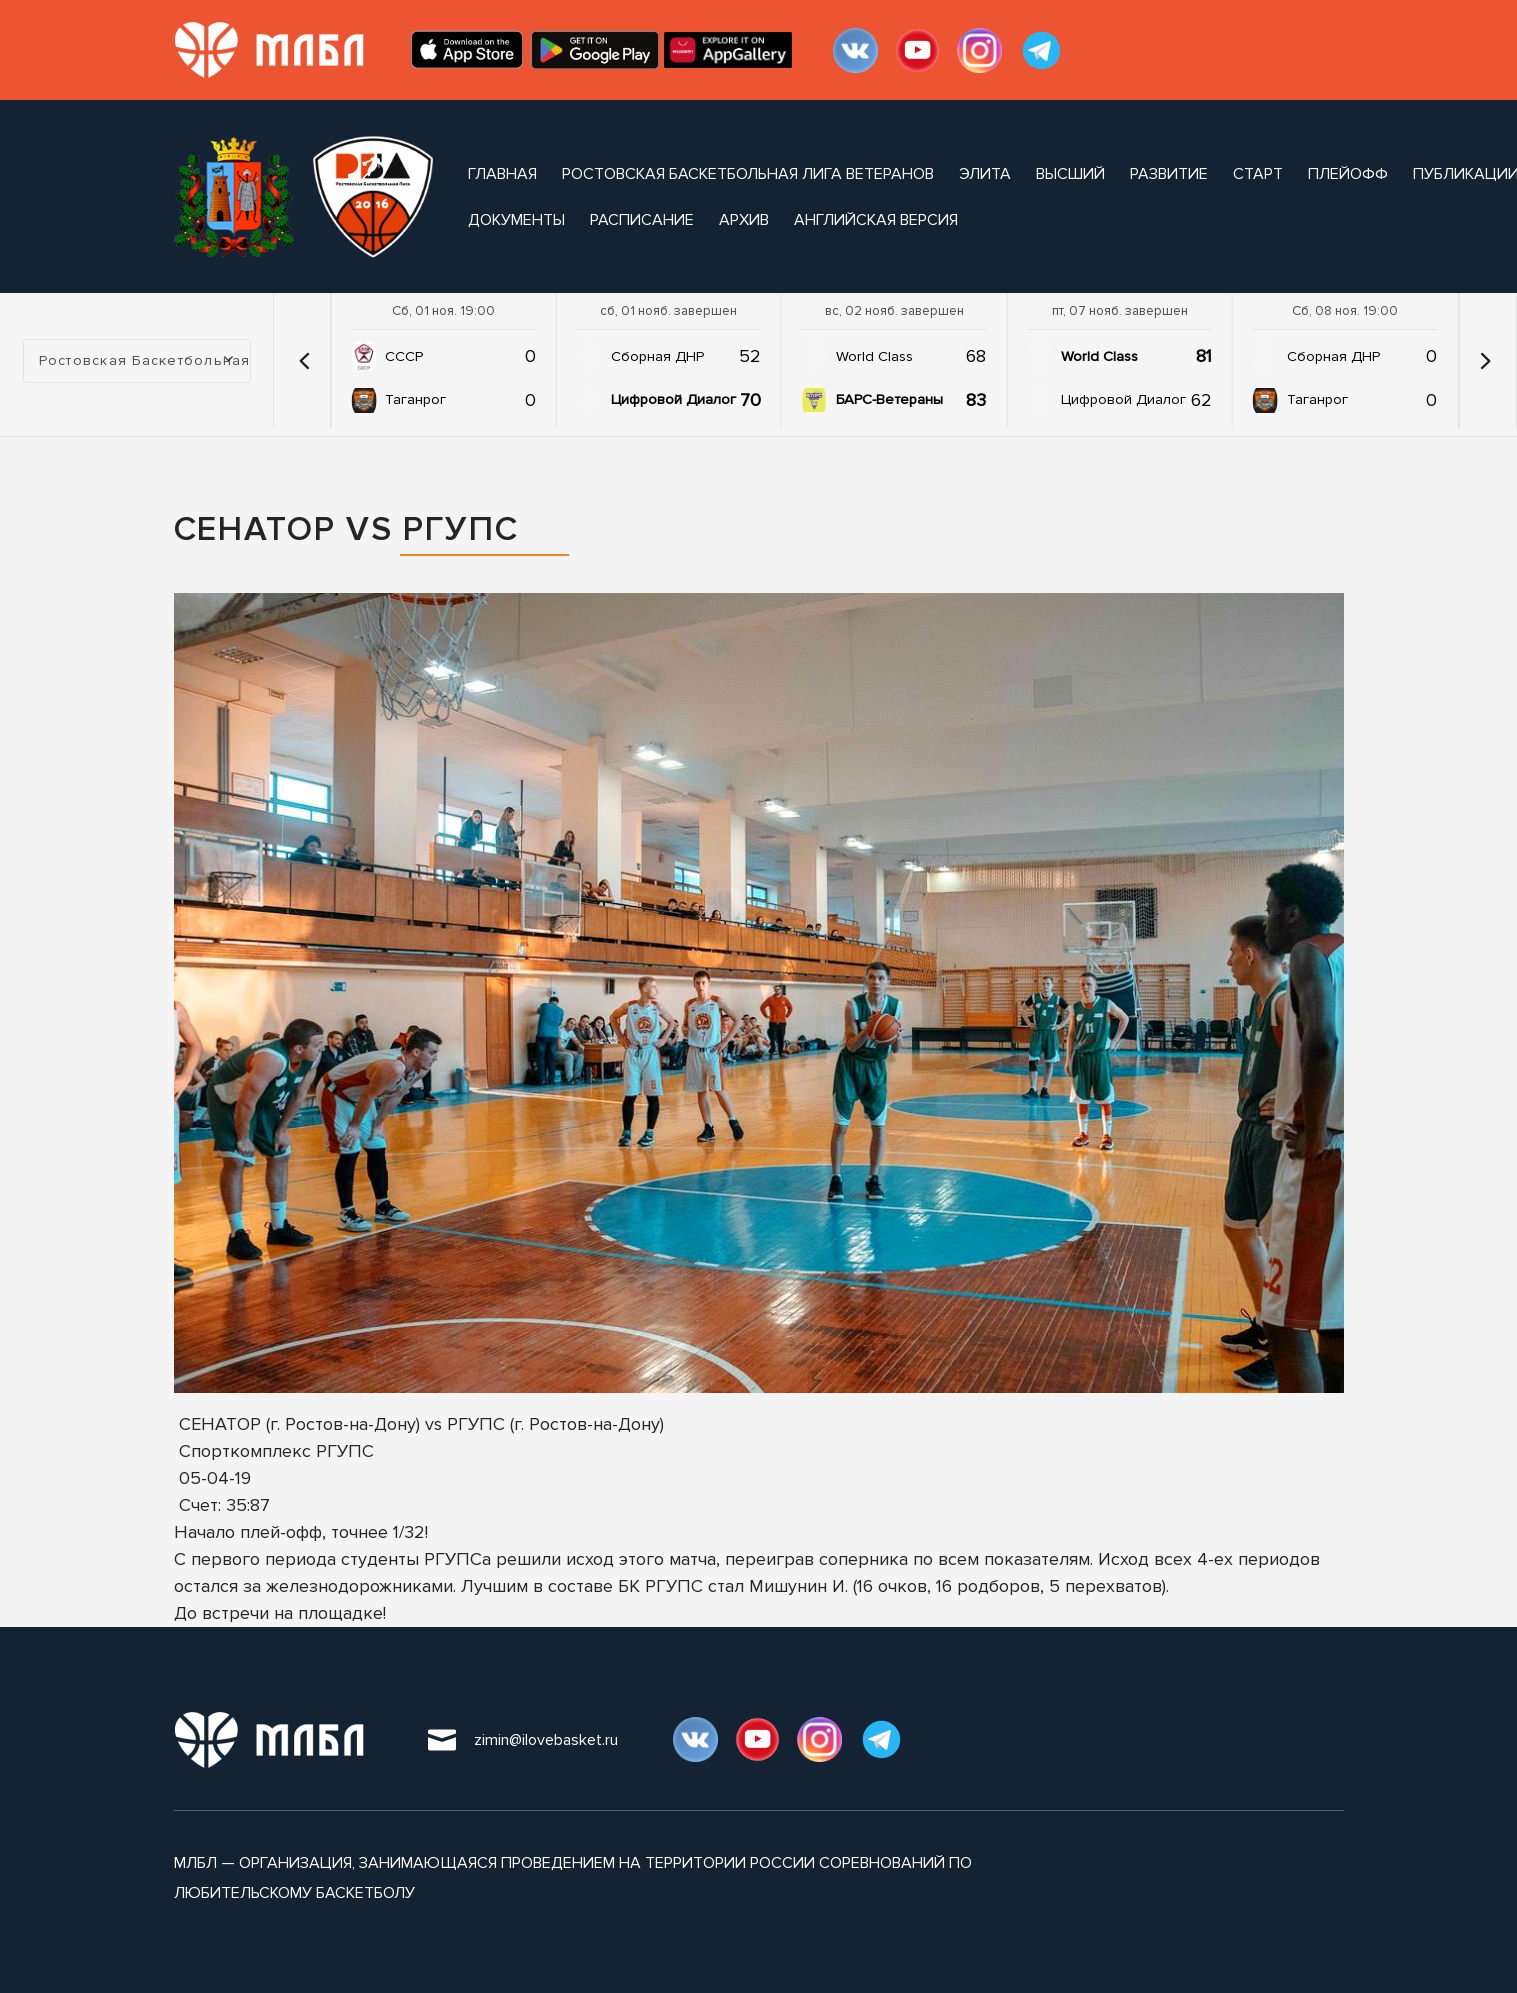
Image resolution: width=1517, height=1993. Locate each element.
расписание (642, 220)
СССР (404, 356)
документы (516, 220)
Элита (985, 174)
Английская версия (876, 220)
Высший (1070, 174)
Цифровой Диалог (673, 399)
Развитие (1169, 174)
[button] (304, 361)
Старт (1258, 174)
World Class (874, 356)
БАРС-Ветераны (889, 399)
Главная (502, 174)
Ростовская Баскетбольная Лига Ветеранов (748, 174)
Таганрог (415, 399)
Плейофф (1348, 174)
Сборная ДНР (657, 356)
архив (744, 220)
